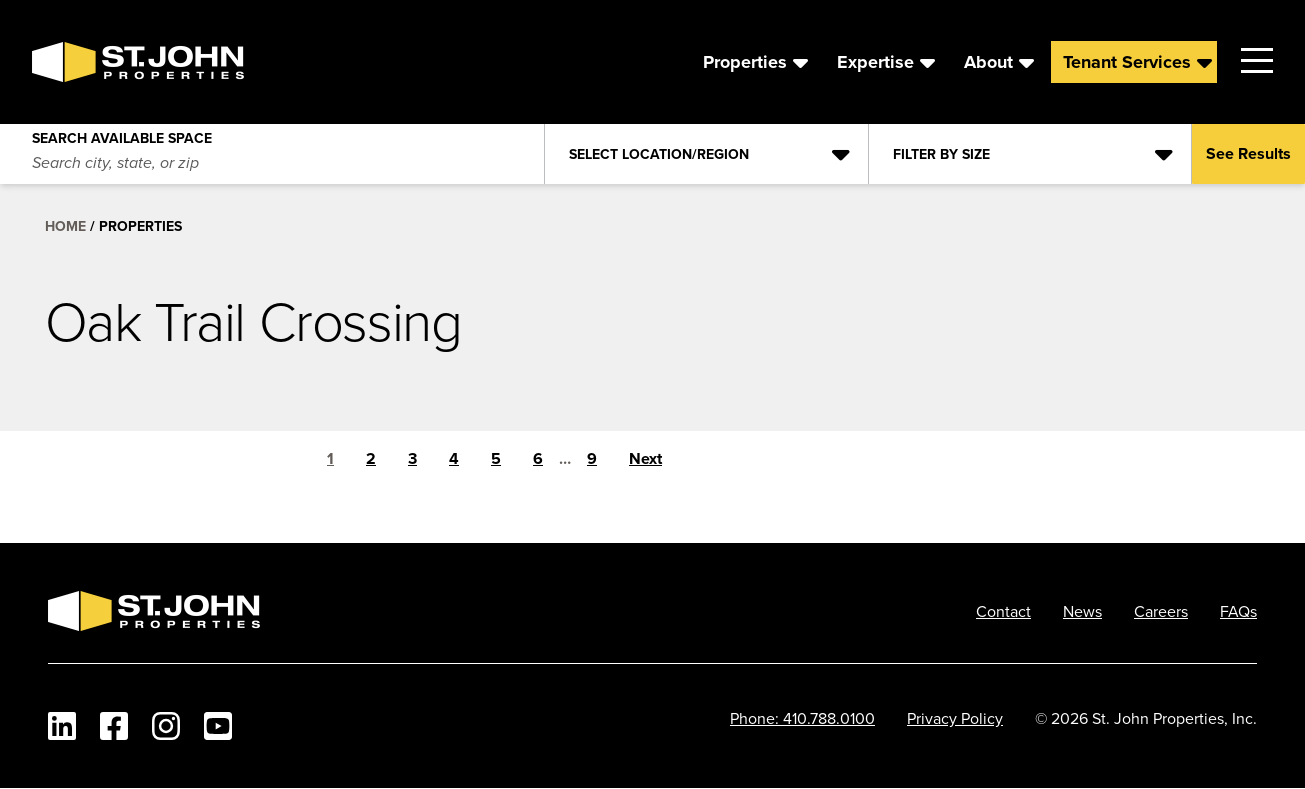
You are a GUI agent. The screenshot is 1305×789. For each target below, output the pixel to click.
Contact (1003, 611)
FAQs (1238, 611)
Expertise (875, 62)
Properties (745, 62)
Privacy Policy (955, 718)
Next (645, 458)
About (988, 62)
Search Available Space (122, 134)
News (1082, 611)
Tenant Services (1127, 62)
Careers (1161, 611)
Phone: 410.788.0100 (802, 718)
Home (65, 226)
